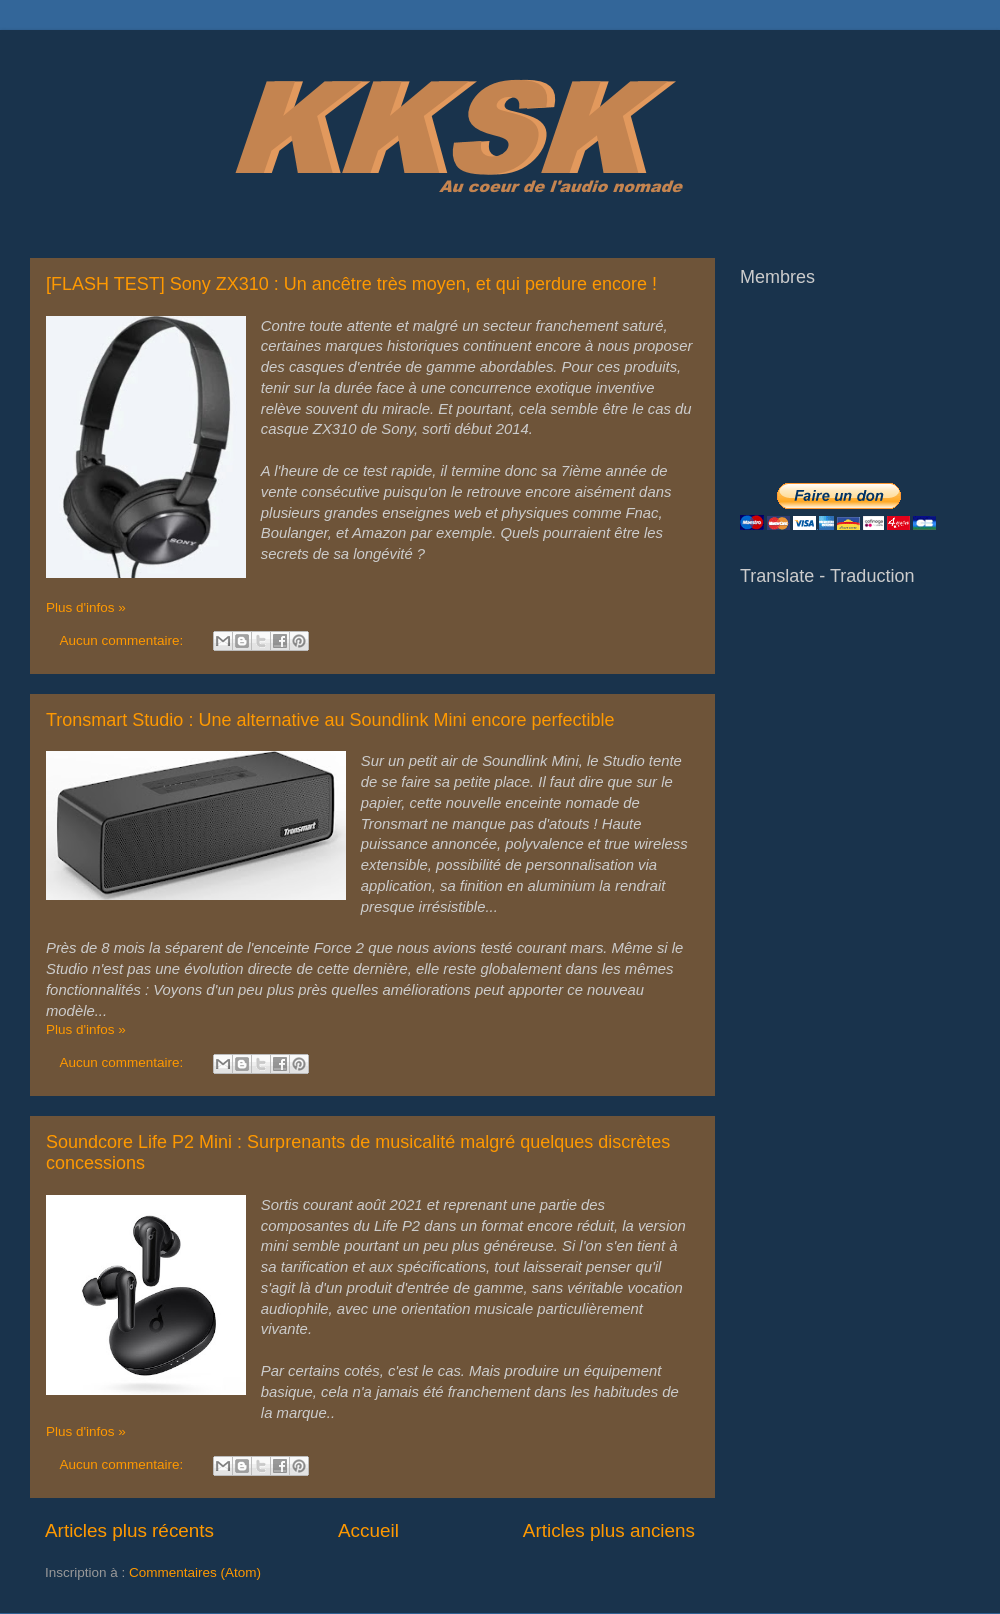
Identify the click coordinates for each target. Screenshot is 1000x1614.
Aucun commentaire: (124, 640)
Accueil (368, 1530)
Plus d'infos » (86, 607)
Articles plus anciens (609, 1530)
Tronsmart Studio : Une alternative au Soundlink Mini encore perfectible (330, 720)
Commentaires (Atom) (195, 1572)
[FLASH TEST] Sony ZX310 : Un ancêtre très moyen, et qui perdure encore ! (351, 284)
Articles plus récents (129, 1530)
